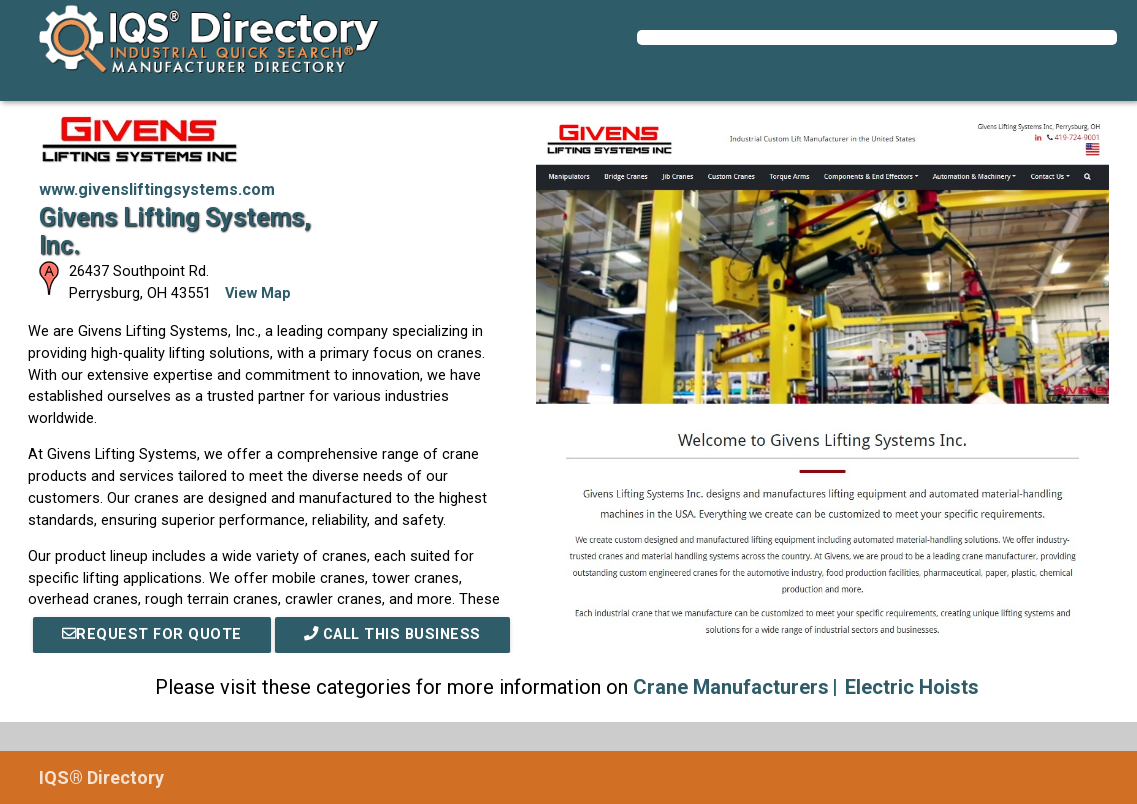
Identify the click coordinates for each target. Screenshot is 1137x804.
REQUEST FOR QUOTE (152, 634)
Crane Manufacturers (731, 687)
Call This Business (392, 634)
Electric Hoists (912, 687)
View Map (258, 293)
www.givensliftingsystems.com (157, 189)
